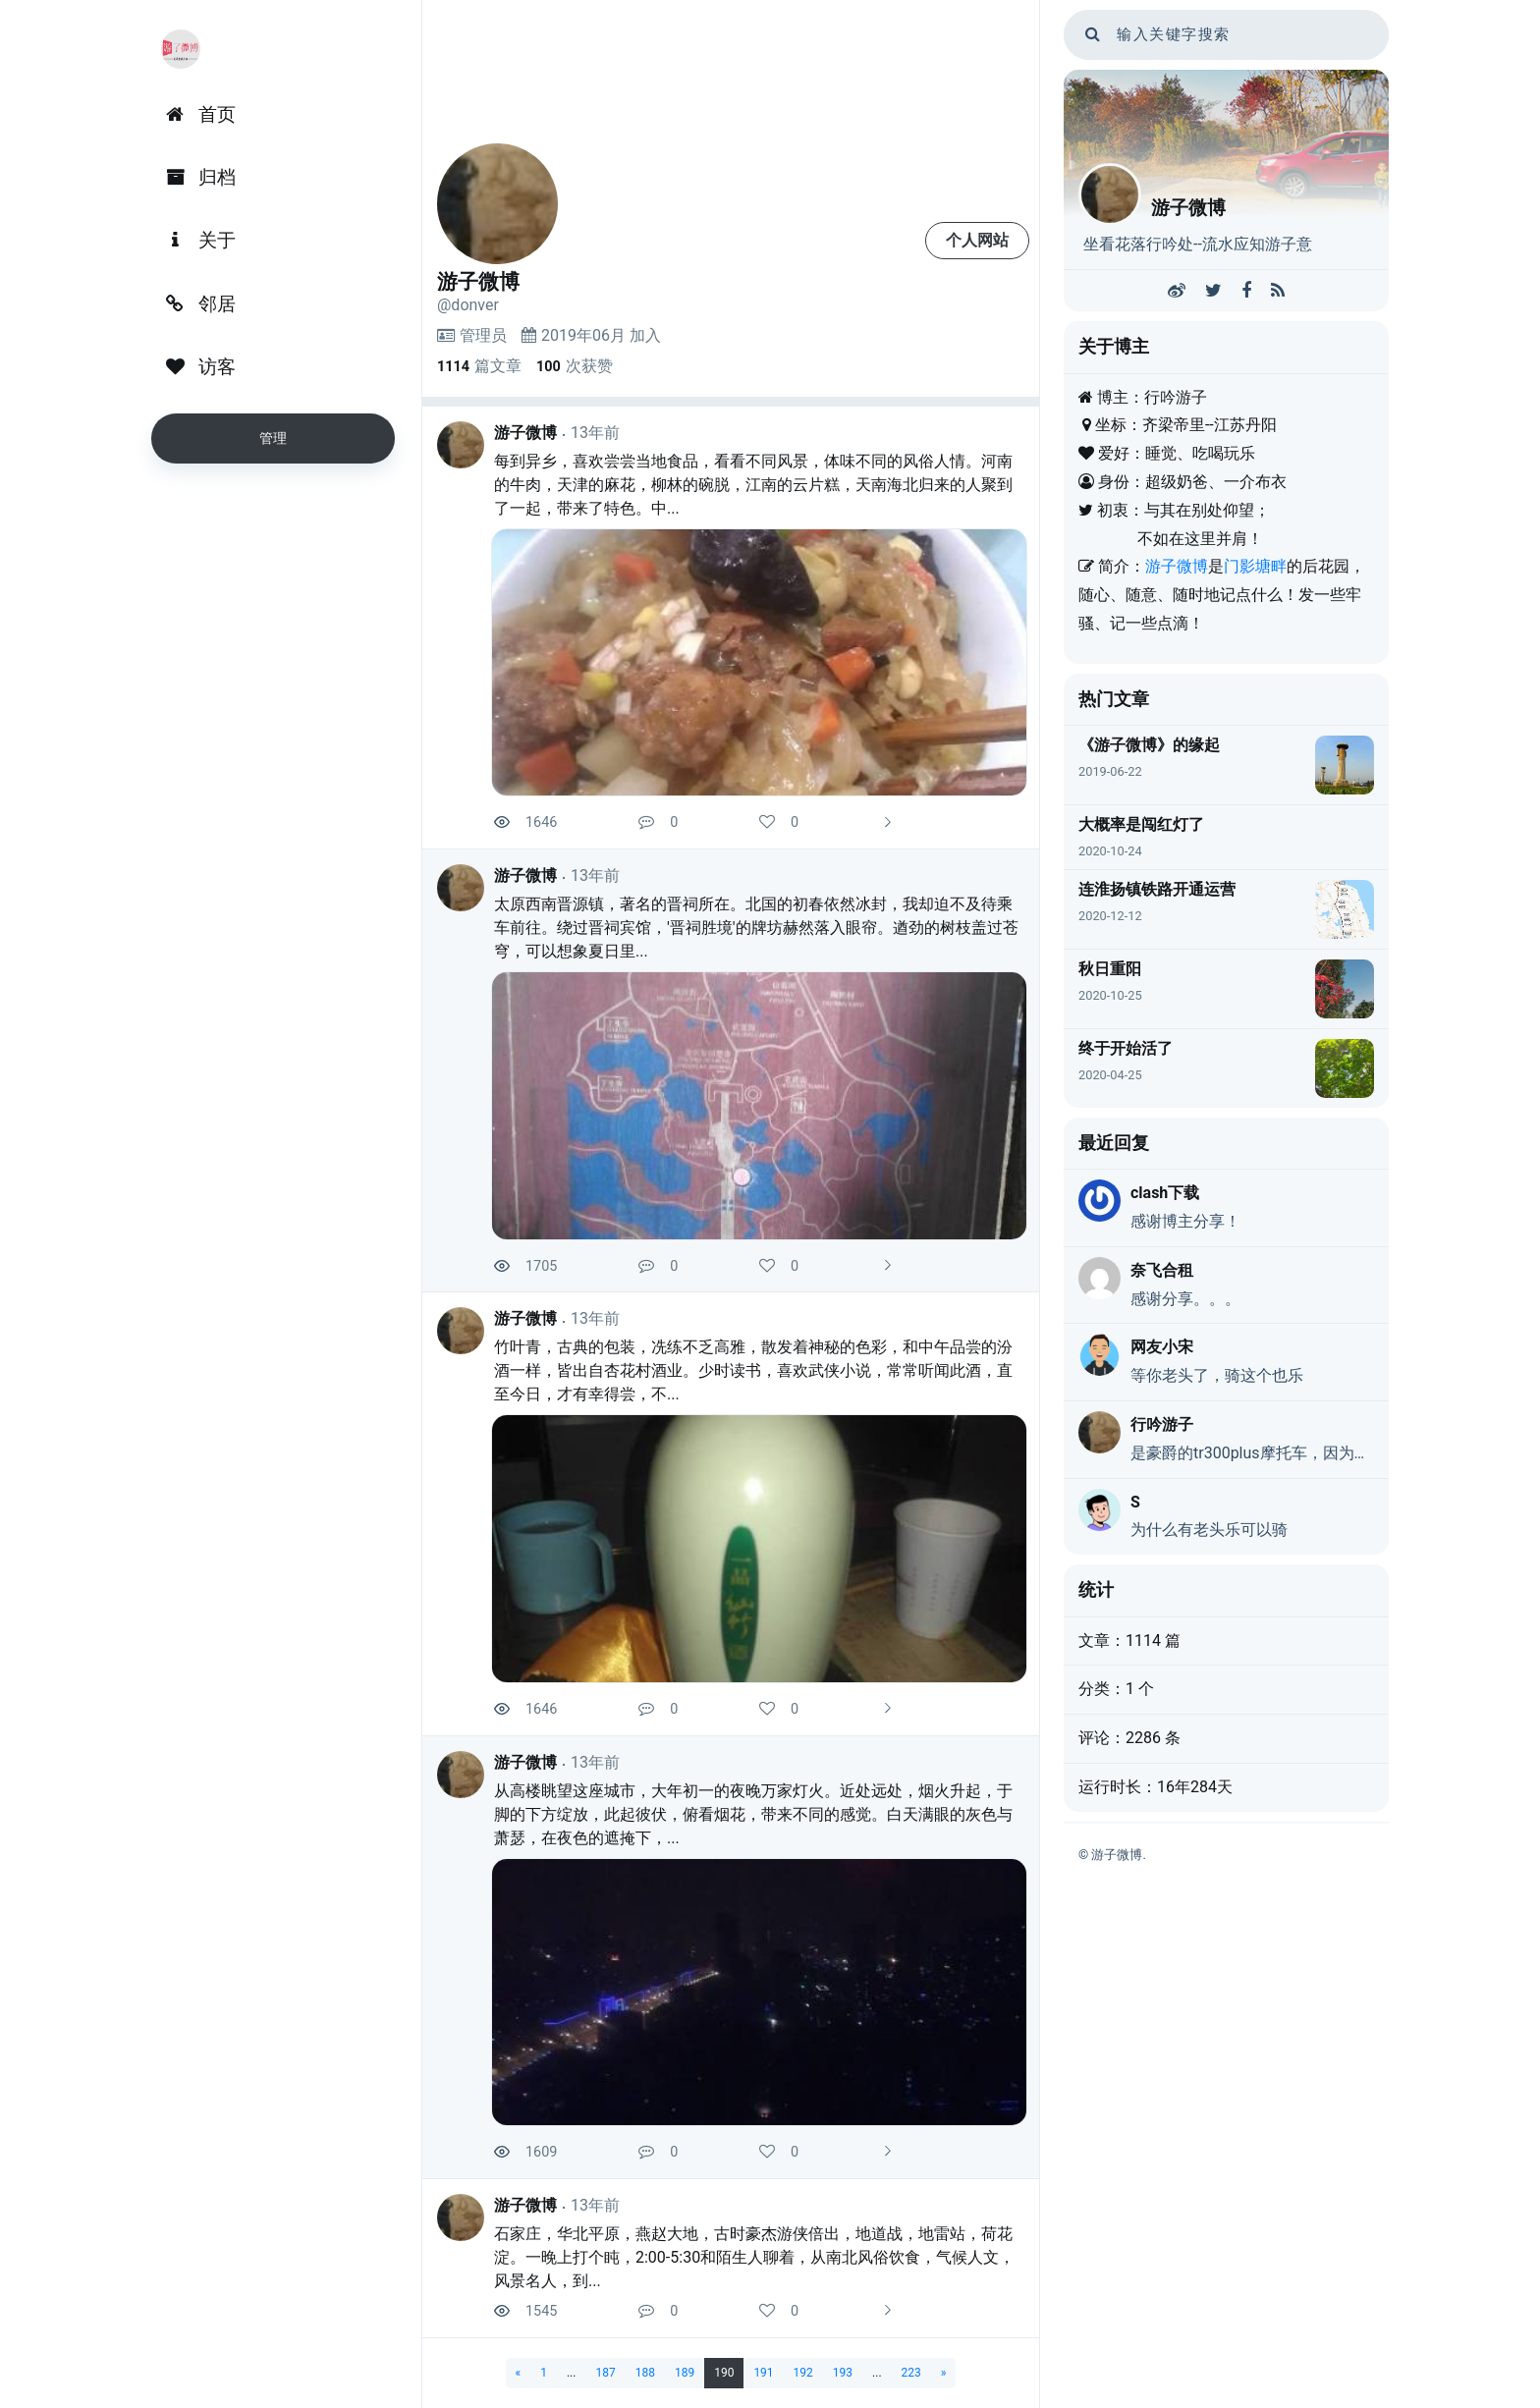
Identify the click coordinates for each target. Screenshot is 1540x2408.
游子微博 (525, 432)
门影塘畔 (1255, 566)
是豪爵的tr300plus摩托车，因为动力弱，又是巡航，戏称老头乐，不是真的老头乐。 (1252, 1453)
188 (645, 2373)
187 (605, 2373)
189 (684, 2373)
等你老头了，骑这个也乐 (1216, 1375)
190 (724, 2373)
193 (842, 2373)
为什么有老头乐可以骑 (1209, 1529)
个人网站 (977, 240)
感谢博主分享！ (1185, 1221)
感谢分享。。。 (1185, 1298)
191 (763, 2373)
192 (803, 2373)
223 (911, 2373)
